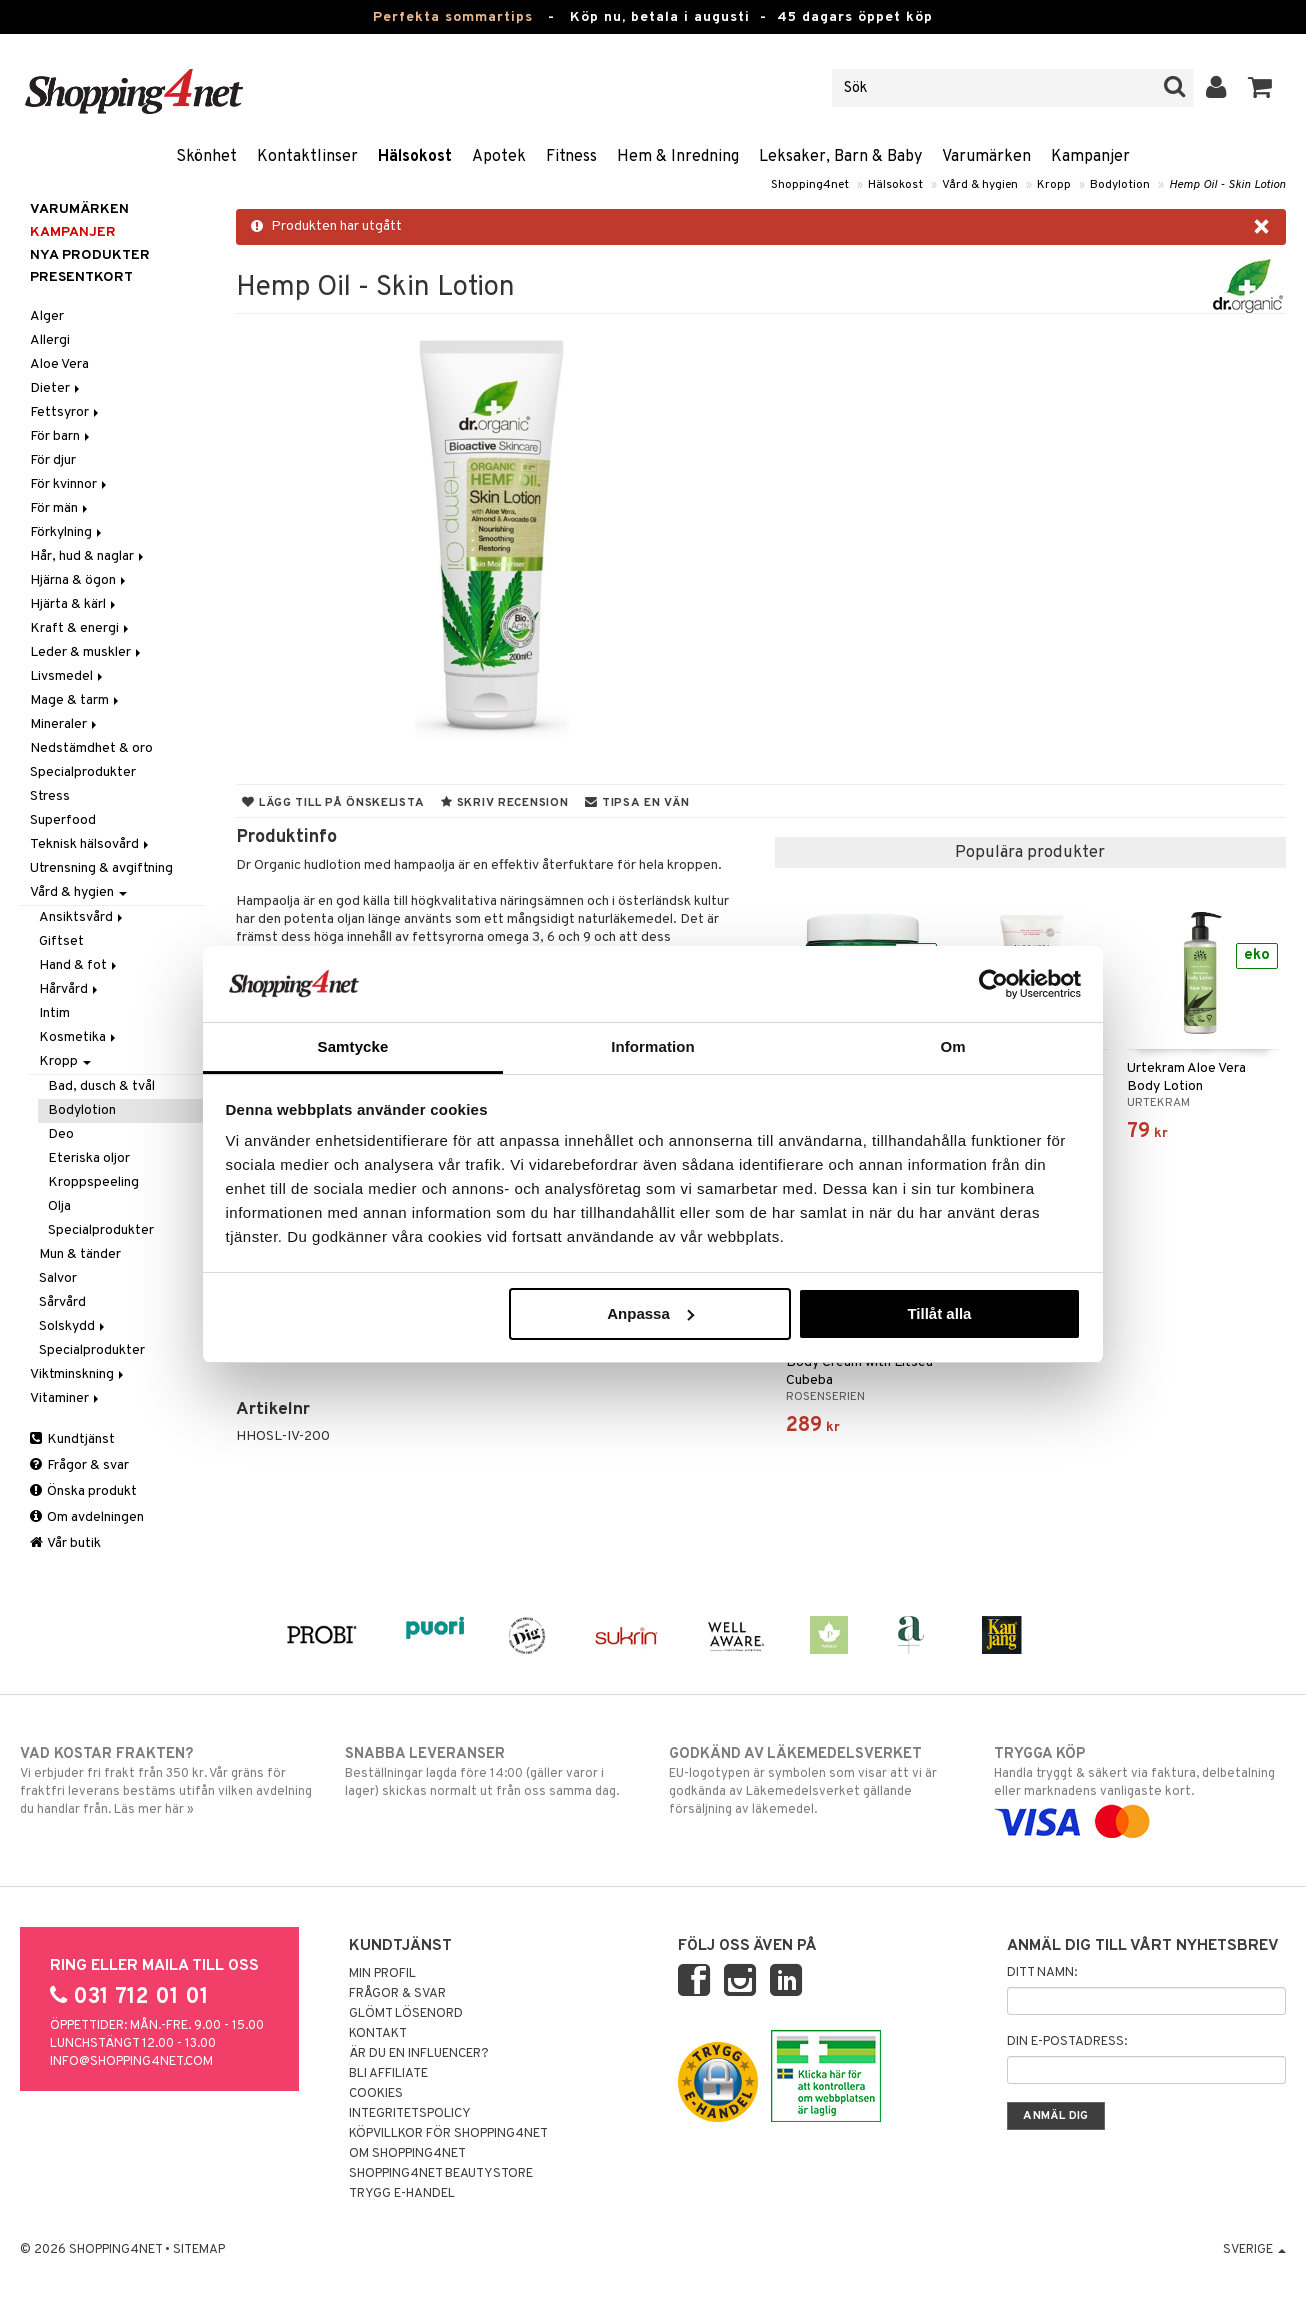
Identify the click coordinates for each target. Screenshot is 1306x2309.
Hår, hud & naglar (88, 556)
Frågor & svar (79, 1465)
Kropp (1054, 185)
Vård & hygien (980, 185)
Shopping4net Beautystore (441, 2174)
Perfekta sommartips (453, 17)
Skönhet (206, 157)
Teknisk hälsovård (91, 844)
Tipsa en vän (637, 803)
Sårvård (62, 1302)
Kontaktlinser (307, 157)
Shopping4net (810, 185)
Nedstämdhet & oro (91, 748)
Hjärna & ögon (79, 580)
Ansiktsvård (82, 917)
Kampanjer (1090, 157)
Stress (50, 796)
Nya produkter (90, 255)
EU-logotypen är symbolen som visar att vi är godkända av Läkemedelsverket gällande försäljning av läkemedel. (815, 1781)
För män (60, 508)
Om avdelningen (87, 1517)
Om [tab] (952, 1046)
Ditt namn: (1042, 1973)
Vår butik (65, 1543)
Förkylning (67, 532)
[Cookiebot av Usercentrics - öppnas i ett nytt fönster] (993, 984)
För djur (53, 460)
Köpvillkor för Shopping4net (448, 2134)
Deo (61, 1134)
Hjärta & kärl (74, 604)
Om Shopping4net (407, 2154)
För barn (61, 436)
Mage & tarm (76, 700)
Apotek (499, 157)
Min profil (382, 1974)
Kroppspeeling (93, 1182)
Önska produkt (83, 1491)
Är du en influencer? (419, 2054)
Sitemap (199, 2250)
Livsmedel (68, 676)
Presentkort (81, 277)
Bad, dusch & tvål (101, 1086)
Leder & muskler (87, 652)
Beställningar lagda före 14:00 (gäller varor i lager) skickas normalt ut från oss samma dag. (491, 1772)
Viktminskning (78, 1374)
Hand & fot (79, 965)
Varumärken (986, 157)
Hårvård (70, 989)
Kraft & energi (81, 628)
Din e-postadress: (1067, 2042)
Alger (47, 316)
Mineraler (65, 724)
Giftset (61, 941)
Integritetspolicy (410, 2114)
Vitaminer (66, 1398)
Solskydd (73, 1326)
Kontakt (378, 2034)
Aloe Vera (59, 364)
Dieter (56, 388)
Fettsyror (66, 412)
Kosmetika (79, 1037)
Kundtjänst (72, 1439)
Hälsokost (415, 157)
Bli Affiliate (388, 2074)
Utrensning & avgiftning (101, 868)
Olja (59, 1206)
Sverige (1254, 2250)
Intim (54, 1013)
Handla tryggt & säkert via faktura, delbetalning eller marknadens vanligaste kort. (1140, 1788)
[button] (1260, 88)
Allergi (50, 340)
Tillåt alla (939, 1313)
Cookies (376, 2094)
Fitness (571, 157)
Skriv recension (504, 803)
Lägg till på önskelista (333, 803)
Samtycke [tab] (353, 1046)
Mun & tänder (80, 1254)
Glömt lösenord (406, 2014)
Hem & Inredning (678, 157)
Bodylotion (1120, 185)
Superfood (63, 820)
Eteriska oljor (89, 1158)
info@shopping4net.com (131, 2062)
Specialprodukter (83, 772)
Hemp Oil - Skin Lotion (1227, 185)
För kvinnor (70, 484)
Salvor (58, 1278)
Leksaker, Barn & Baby (840, 157)
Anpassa (650, 1313)
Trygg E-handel (402, 2194)
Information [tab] (653, 1046)
